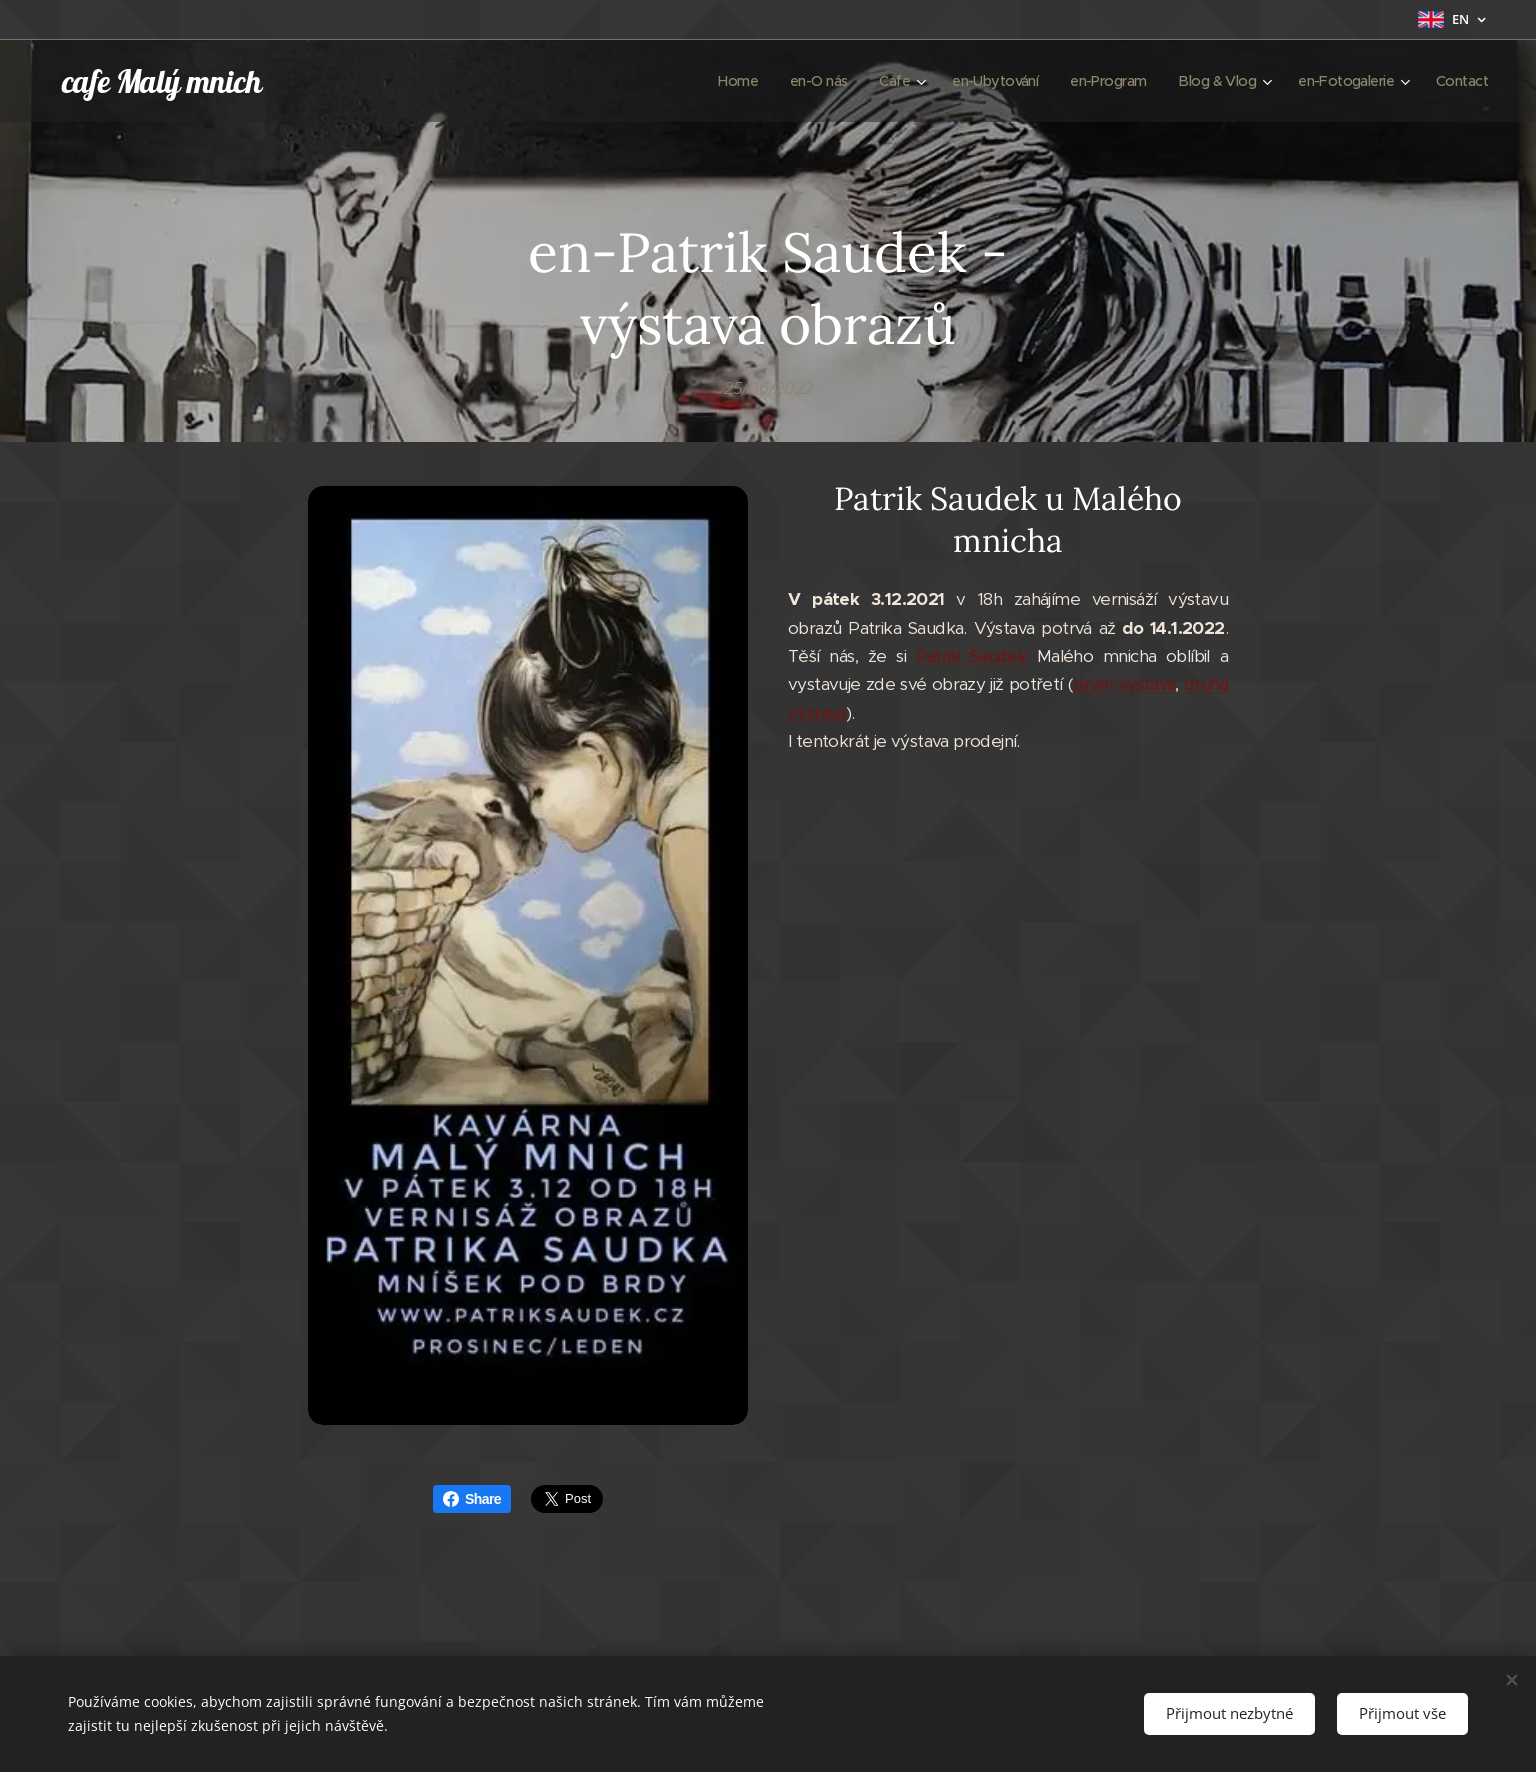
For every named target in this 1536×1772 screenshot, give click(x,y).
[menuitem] (704, 81)
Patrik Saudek (972, 656)
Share (472, 1499)
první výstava (1124, 685)
